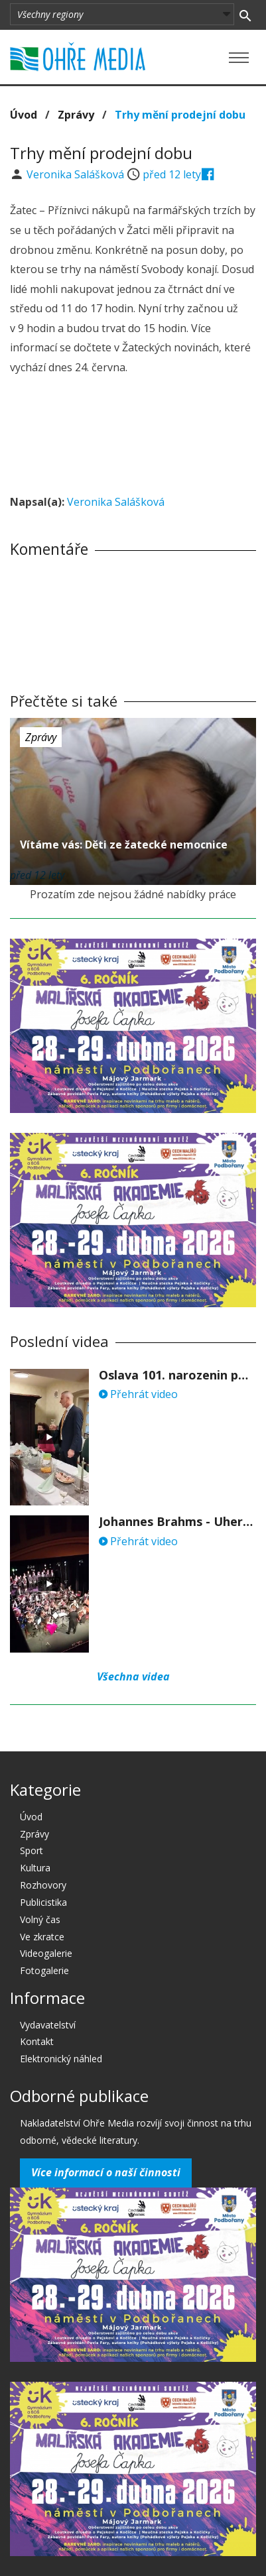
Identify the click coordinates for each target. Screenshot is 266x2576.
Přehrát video (138, 1394)
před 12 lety (172, 174)
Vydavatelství (48, 2025)
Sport (31, 1850)
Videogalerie (46, 1953)
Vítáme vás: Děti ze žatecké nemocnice (124, 844)
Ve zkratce (42, 1936)
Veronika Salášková (77, 174)
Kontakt (37, 2041)
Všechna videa (133, 1676)
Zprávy (76, 114)
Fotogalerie (44, 1970)
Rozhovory (43, 1885)
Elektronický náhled (61, 2058)
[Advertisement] (133, 437)
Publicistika (43, 1902)
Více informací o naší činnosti (105, 2172)
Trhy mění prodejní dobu (180, 114)
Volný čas (40, 1919)
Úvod (23, 114)
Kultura (35, 1867)
